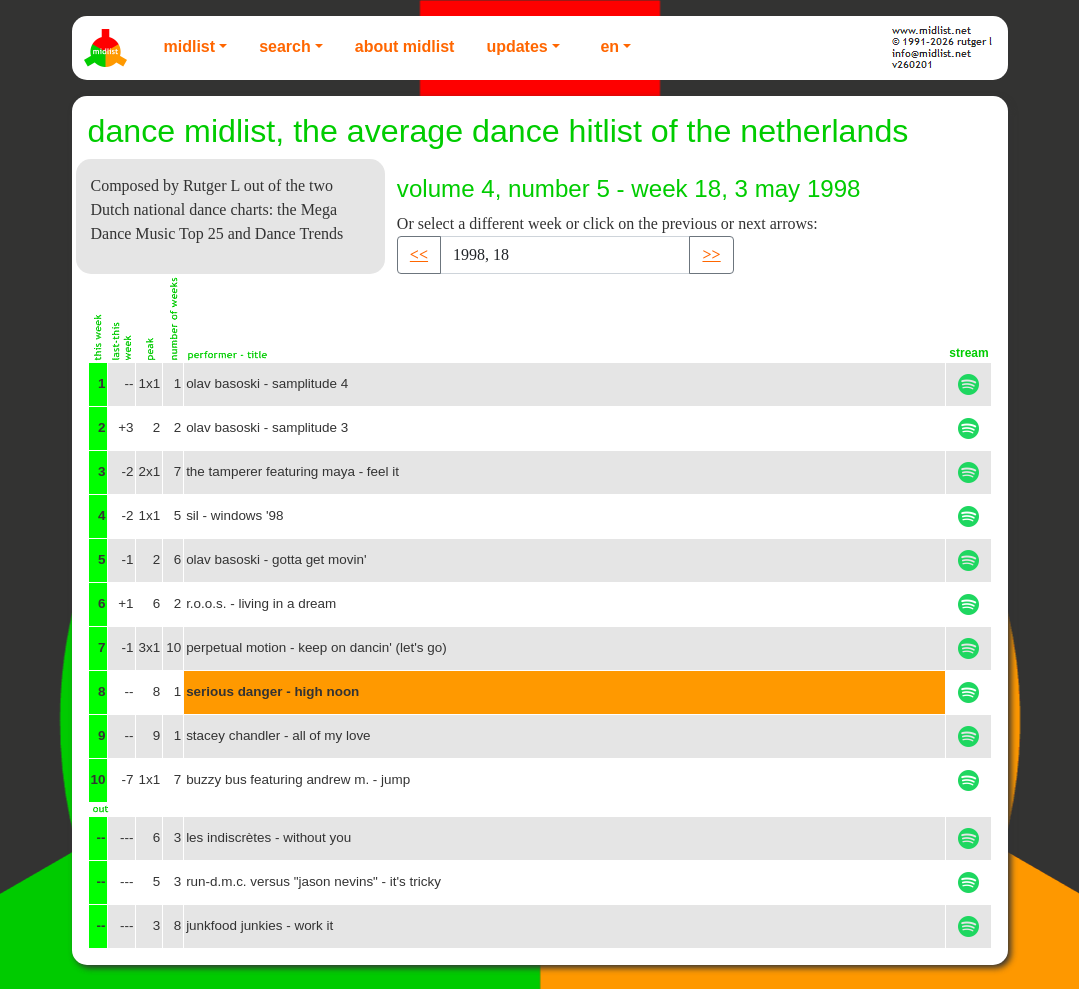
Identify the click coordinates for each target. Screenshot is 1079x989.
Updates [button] (516, 46)
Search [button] (285, 46)
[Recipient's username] (565, 255)
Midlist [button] (190, 46)
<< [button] (419, 254)
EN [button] (609, 46)
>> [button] (711, 254)
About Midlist (405, 46)
